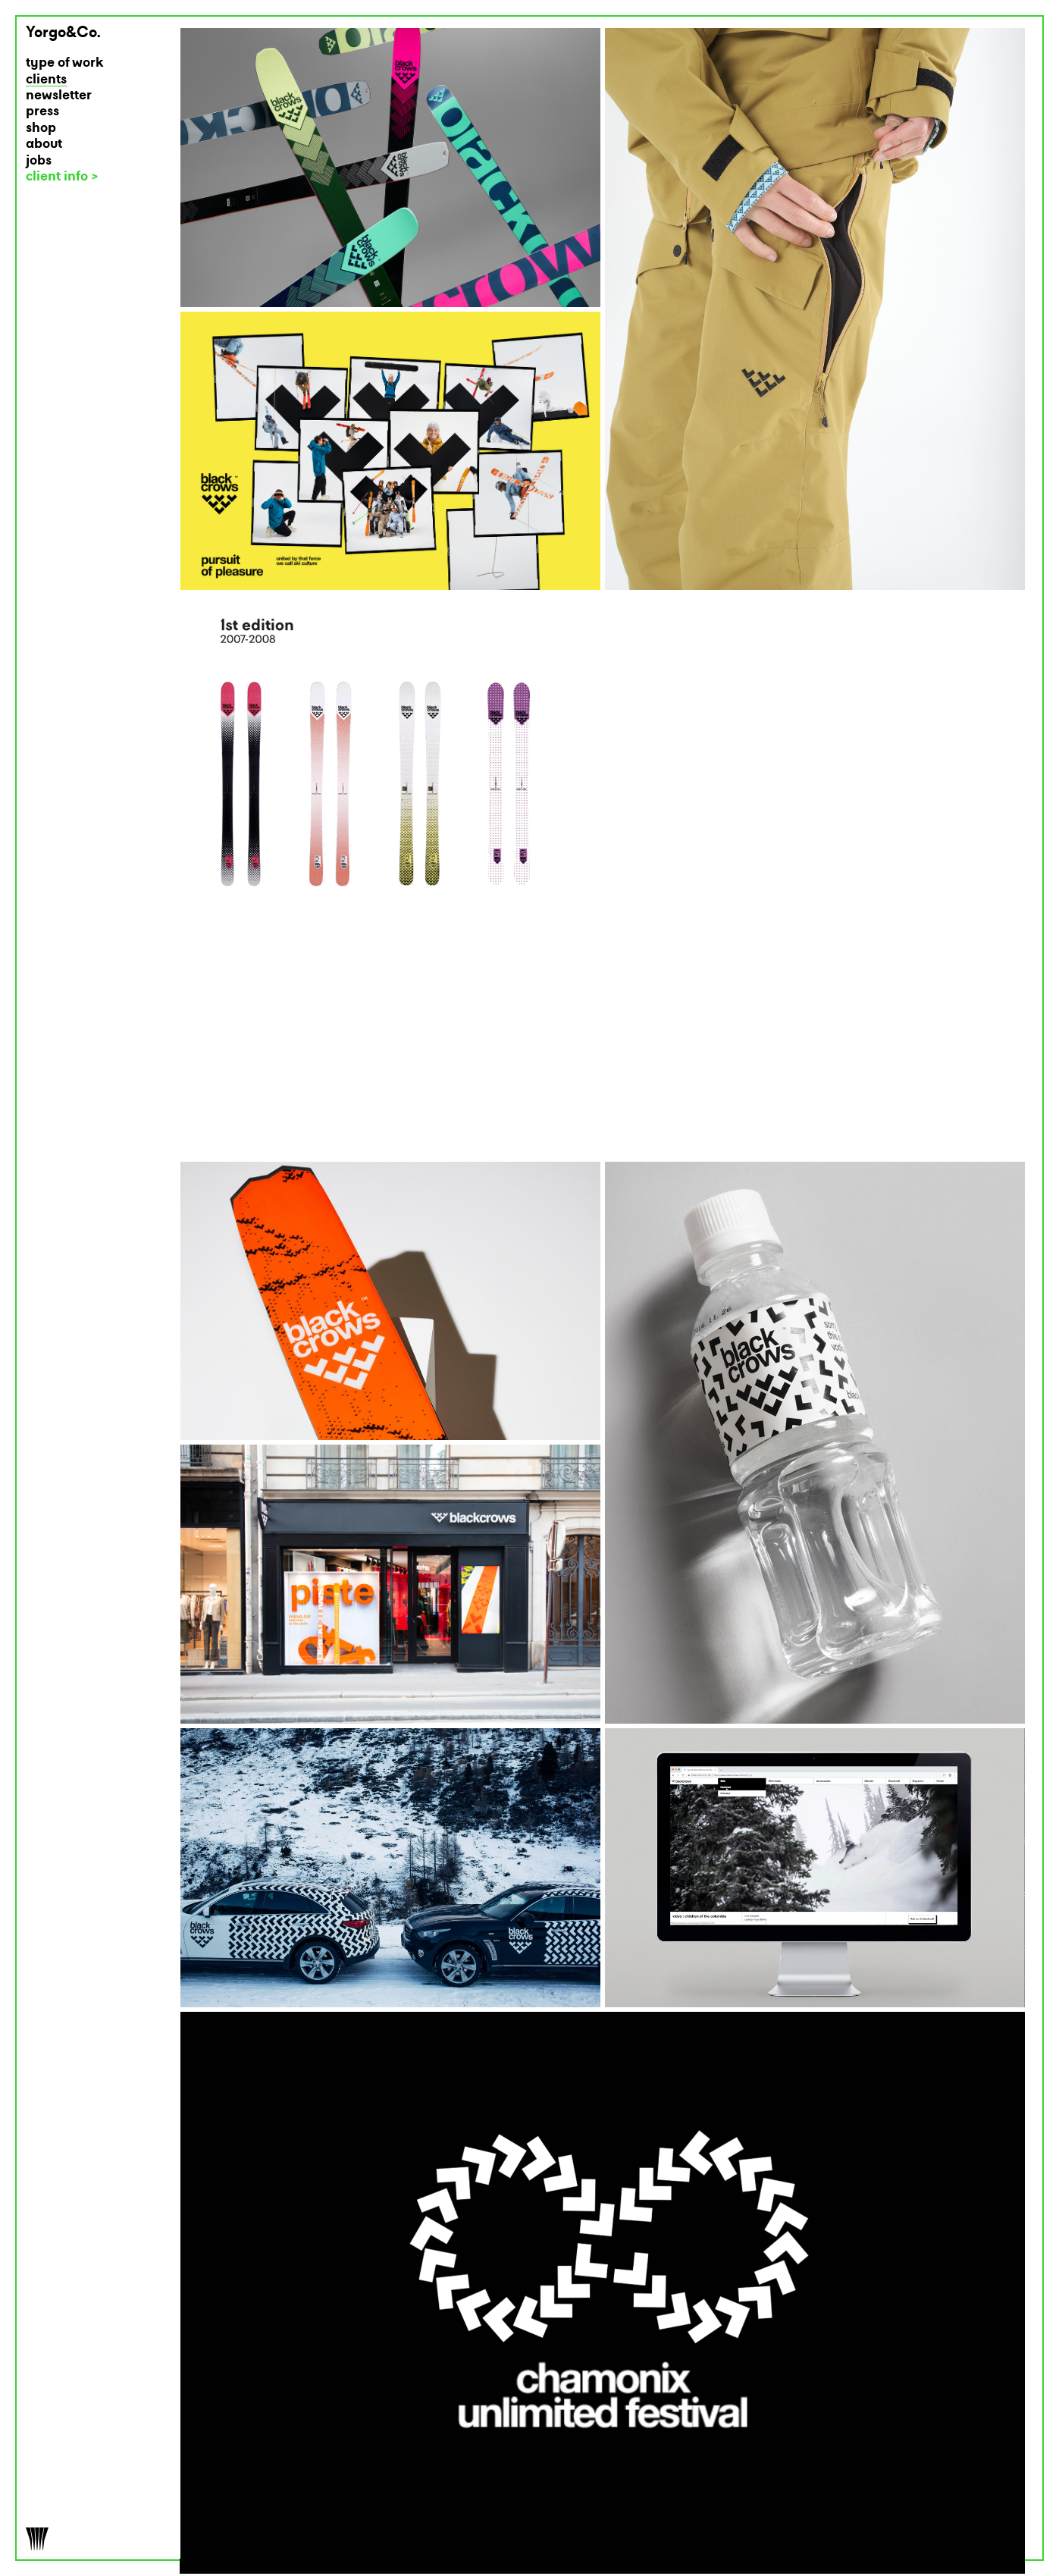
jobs (39, 161)
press (42, 111)
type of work (65, 63)
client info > (62, 177)
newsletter (59, 95)
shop (41, 128)
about (44, 144)
